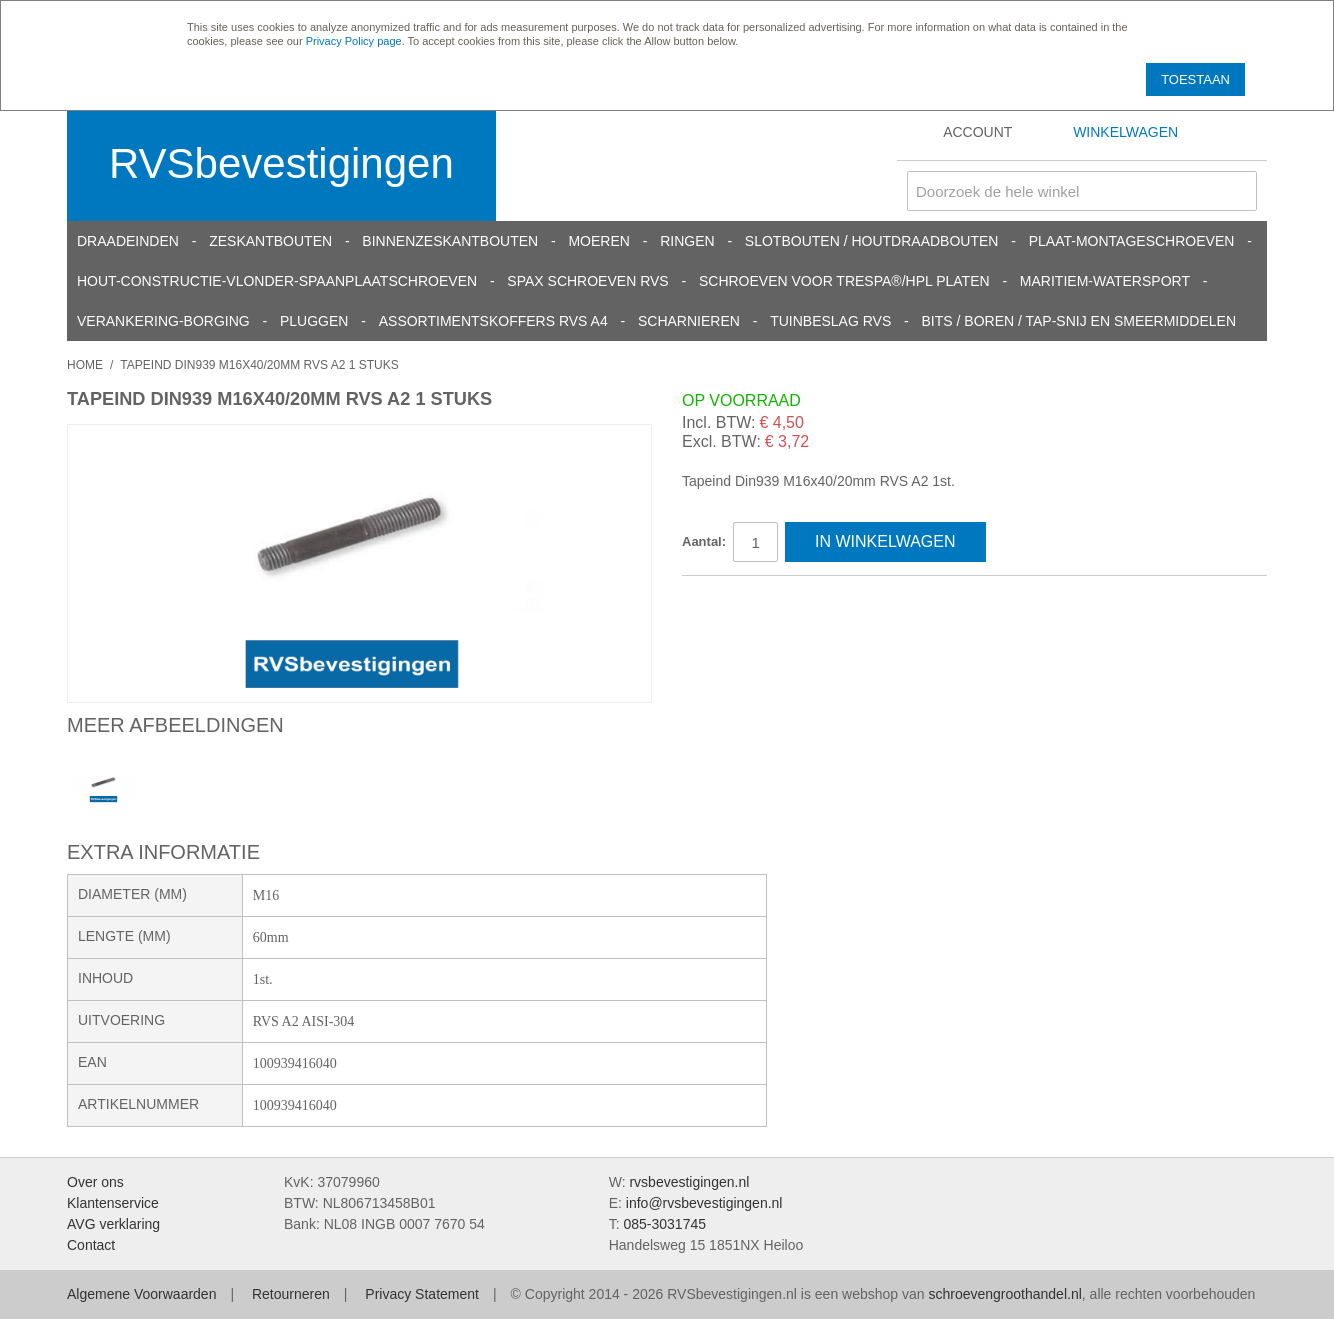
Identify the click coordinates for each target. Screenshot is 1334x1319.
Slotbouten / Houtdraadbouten (872, 241)
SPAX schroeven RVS (587, 281)
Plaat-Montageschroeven (1132, 241)
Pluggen (314, 321)
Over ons (95, 1182)
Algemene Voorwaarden (141, 1294)
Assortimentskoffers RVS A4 (493, 321)
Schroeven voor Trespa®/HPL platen (844, 281)
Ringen (687, 241)
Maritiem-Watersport (1105, 281)
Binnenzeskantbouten (450, 241)
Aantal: (704, 541)
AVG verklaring (113, 1224)
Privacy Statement (422, 1294)
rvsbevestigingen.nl (689, 1182)
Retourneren (291, 1294)
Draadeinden (128, 241)
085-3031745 (664, 1224)
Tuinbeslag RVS (830, 321)
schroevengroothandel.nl (1004, 1294)
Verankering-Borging (163, 321)
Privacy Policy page (354, 41)
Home (85, 365)
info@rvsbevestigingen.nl (704, 1203)
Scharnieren (689, 321)
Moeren (598, 241)
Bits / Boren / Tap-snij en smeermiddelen (1079, 321)
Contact (91, 1245)
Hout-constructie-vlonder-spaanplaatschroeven (277, 281)
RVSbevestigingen (281, 163)
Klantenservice (113, 1203)
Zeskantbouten (270, 241)
